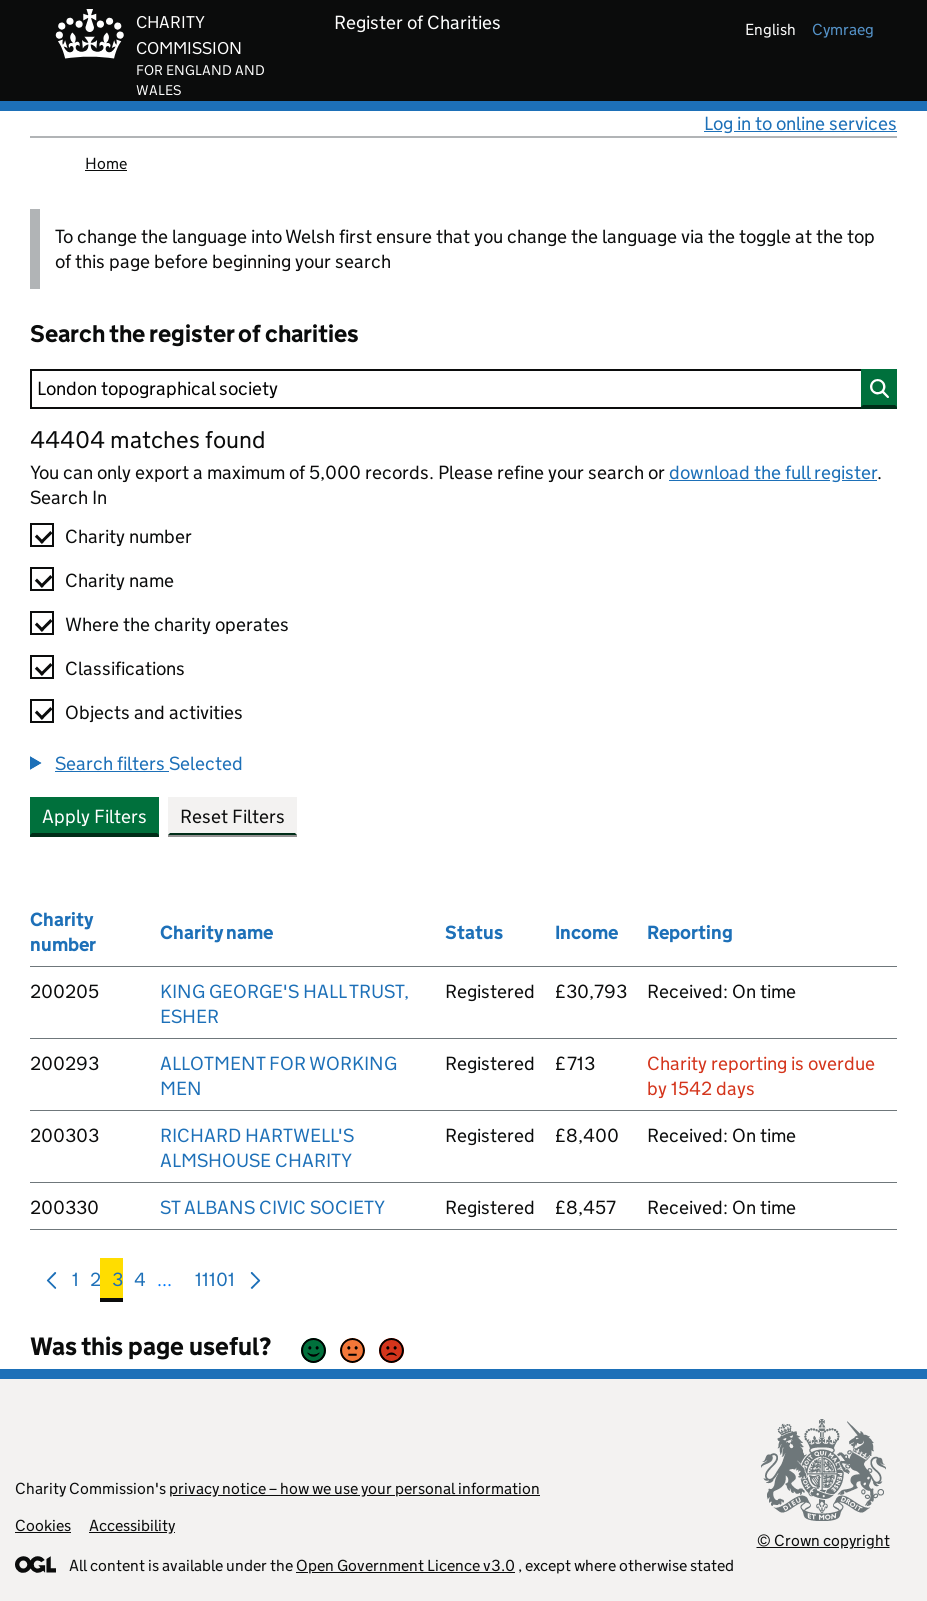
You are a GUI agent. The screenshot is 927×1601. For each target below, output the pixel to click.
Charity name (119, 580)
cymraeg (843, 29)
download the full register (773, 472)
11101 (215, 1283)
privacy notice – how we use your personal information (354, 1488)
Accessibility (132, 1525)
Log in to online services (800, 123)
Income (586, 932)
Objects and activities (154, 712)
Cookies (43, 1525)
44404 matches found (147, 439)
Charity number (128, 536)
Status (474, 932)
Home (106, 163)
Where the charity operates (177, 624)
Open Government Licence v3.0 (405, 1565)
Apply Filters (94, 816)
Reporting (690, 932)
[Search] (463, 389)
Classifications (125, 668)
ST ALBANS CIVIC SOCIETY (272, 1207)
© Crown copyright (823, 1540)
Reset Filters (232, 816)
